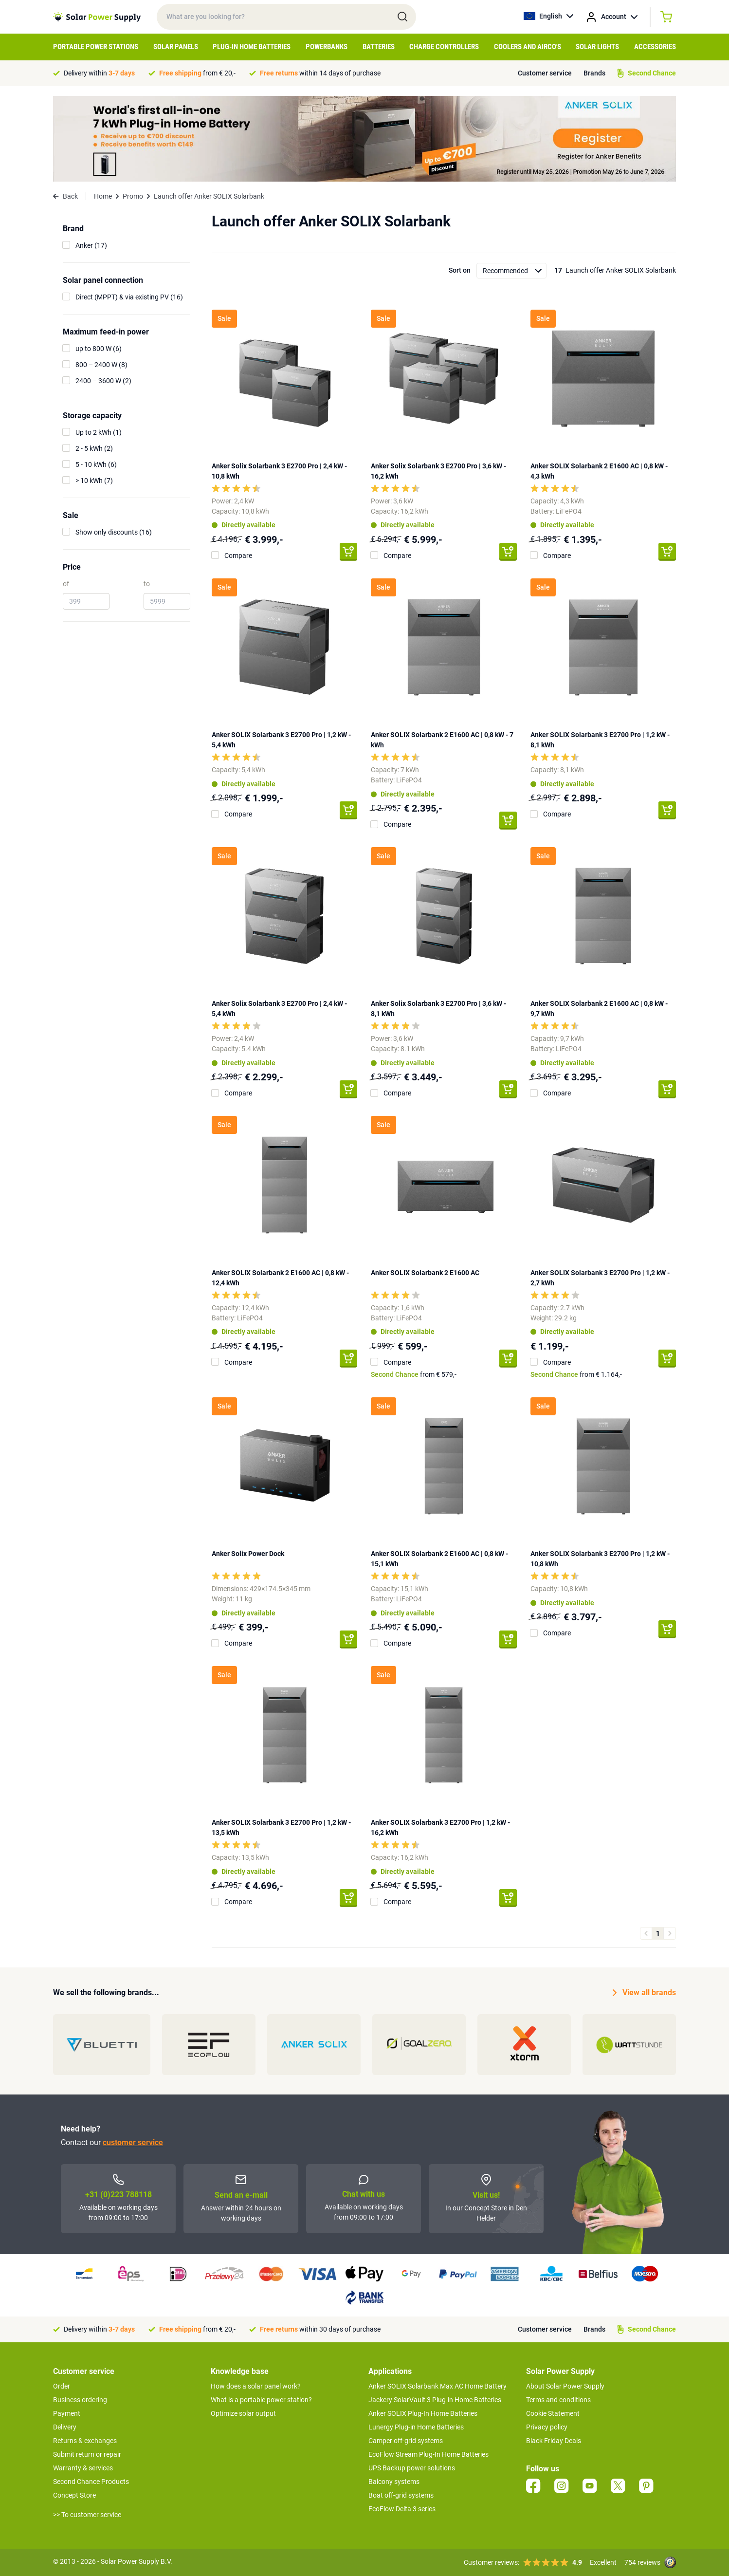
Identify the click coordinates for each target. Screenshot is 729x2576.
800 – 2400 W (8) (101, 365)
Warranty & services (83, 2468)
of (66, 584)
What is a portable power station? (261, 2400)
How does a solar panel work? (256, 2386)
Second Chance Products (91, 2481)
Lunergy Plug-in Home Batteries (416, 2427)
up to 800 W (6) (98, 348)
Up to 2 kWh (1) (98, 432)
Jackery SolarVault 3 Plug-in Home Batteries (434, 2400)
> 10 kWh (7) (94, 480)
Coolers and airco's (527, 46)
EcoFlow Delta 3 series (402, 2509)
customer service (133, 2142)
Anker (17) (91, 245)
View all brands (644, 1993)
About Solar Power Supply (565, 2386)
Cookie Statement (553, 2413)
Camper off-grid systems (405, 2441)
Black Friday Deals (553, 2441)
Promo (133, 196)
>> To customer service (87, 2515)
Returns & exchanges (85, 2441)
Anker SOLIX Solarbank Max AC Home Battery (437, 2386)
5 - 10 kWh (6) (96, 464)
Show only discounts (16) (113, 532)
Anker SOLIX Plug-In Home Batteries (422, 2413)
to (147, 584)
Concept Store (74, 2495)
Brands (594, 73)
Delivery (64, 2427)
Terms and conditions (558, 2400)
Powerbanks (326, 46)
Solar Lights (597, 46)
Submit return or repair (87, 2454)
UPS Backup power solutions (411, 2468)
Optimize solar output (243, 2413)
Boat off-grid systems (401, 2495)
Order (61, 2386)
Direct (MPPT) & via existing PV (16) (129, 297)
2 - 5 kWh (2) (94, 448)
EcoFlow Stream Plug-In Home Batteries (428, 2454)
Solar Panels (175, 46)
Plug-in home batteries (252, 46)
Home (103, 196)
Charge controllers (444, 46)
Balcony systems (393, 2481)
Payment (66, 2413)
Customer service (545, 73)
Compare (238, 555)
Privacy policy (546, 2427)
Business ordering (80, 2400)
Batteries (379, 46)
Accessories (655, 46)
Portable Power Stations (95, 46)
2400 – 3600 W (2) (103, 381)
